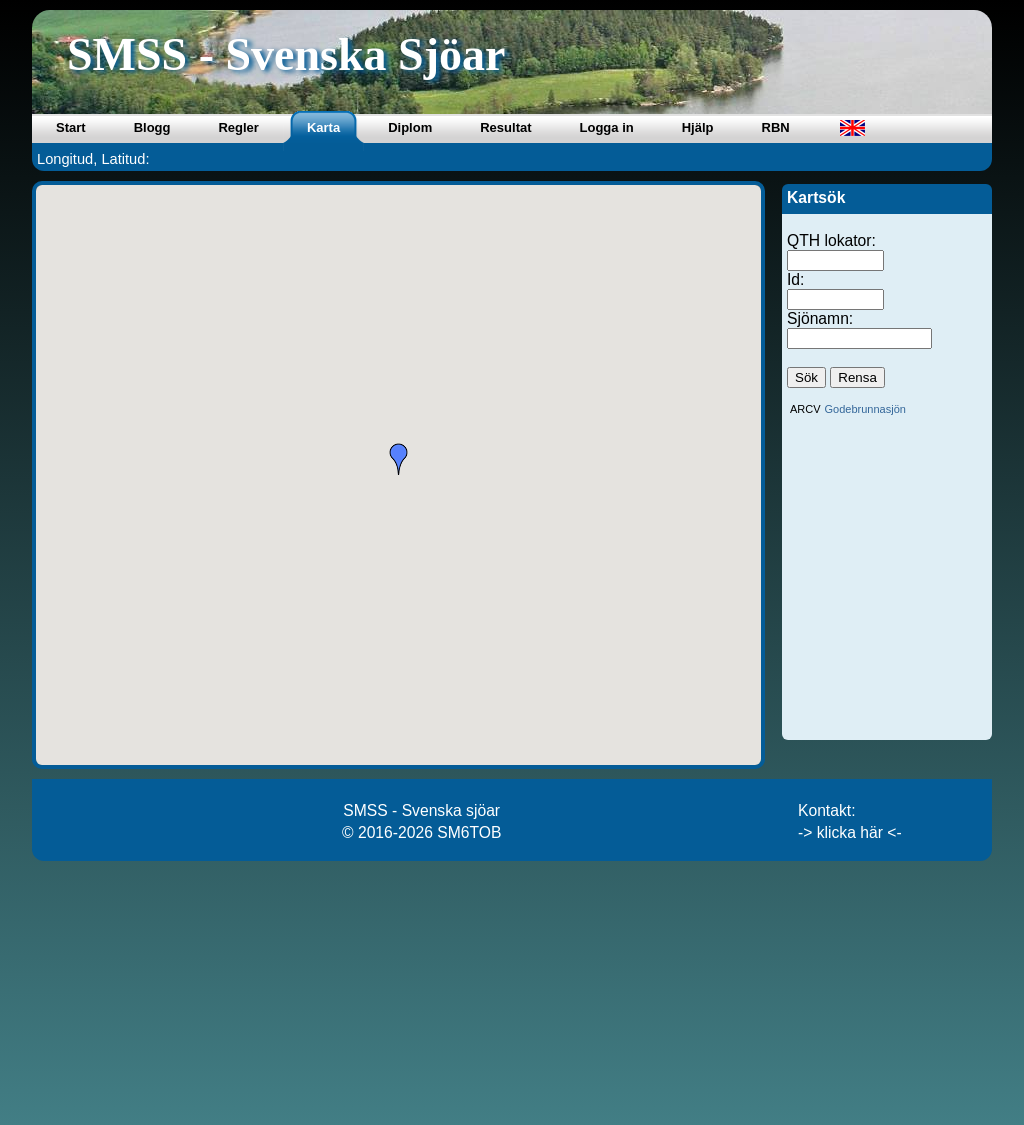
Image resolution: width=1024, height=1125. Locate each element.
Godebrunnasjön (865, 409)
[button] (399, 459)
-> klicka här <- (850, 832)
